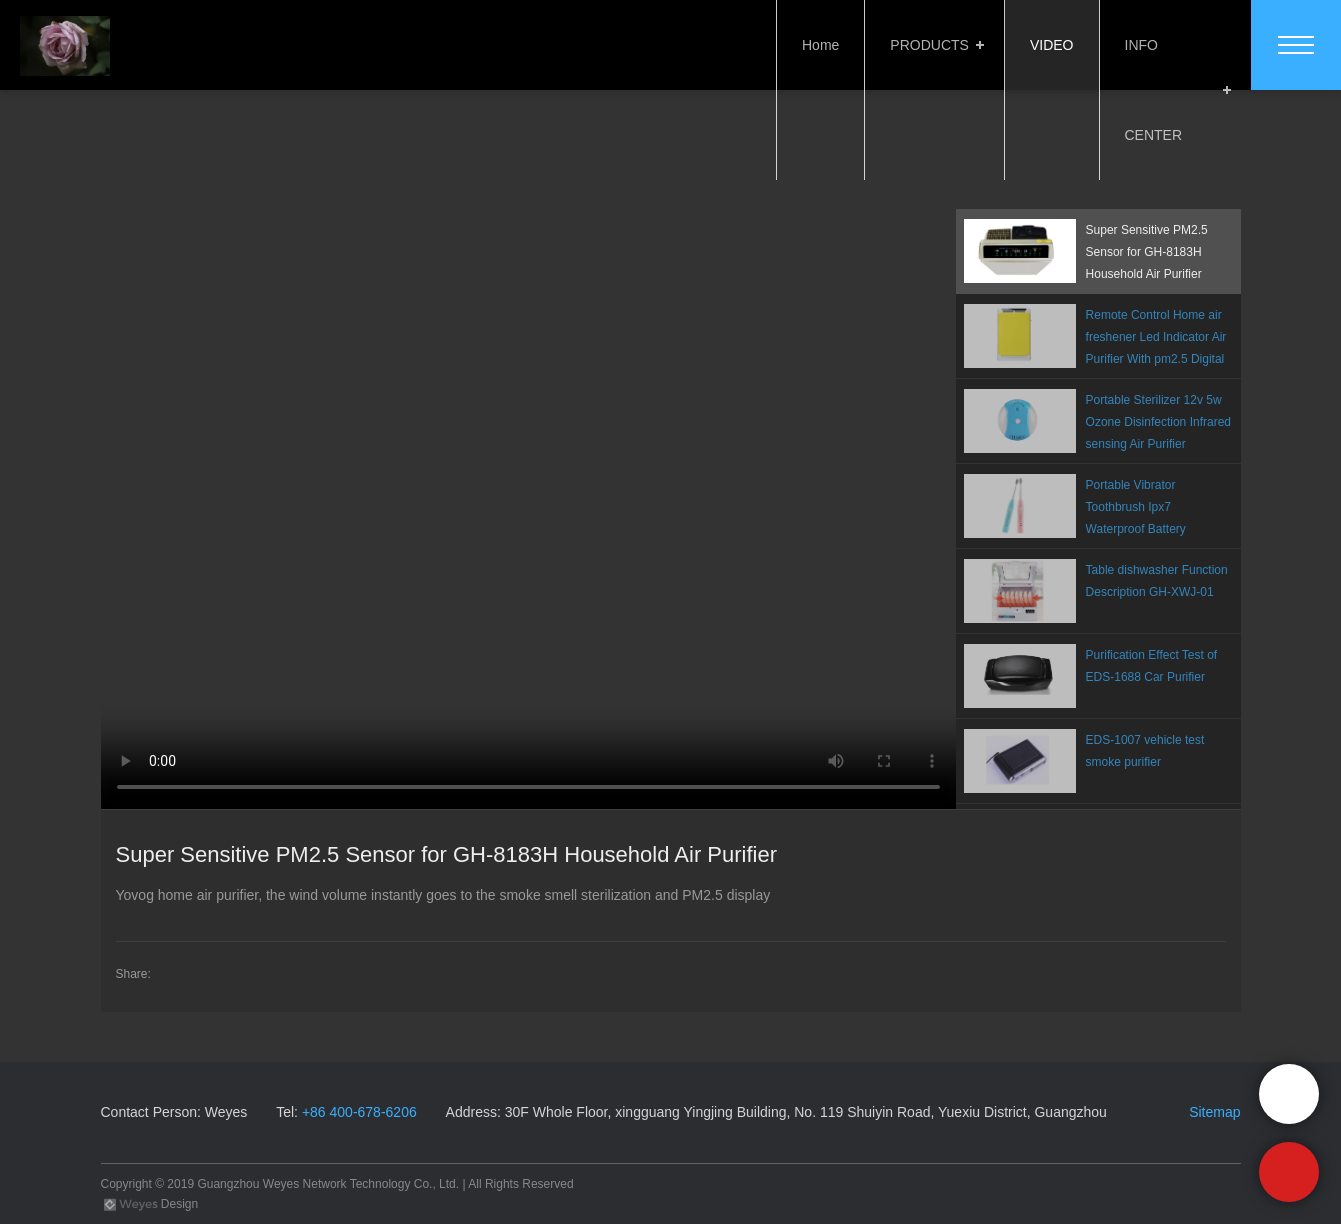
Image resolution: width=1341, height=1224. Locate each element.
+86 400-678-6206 (359, 1112)
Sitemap (1214, 1112)
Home (816, 45)
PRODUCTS (925, 45)
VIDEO (1048, 45)
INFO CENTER (1168, 45)
